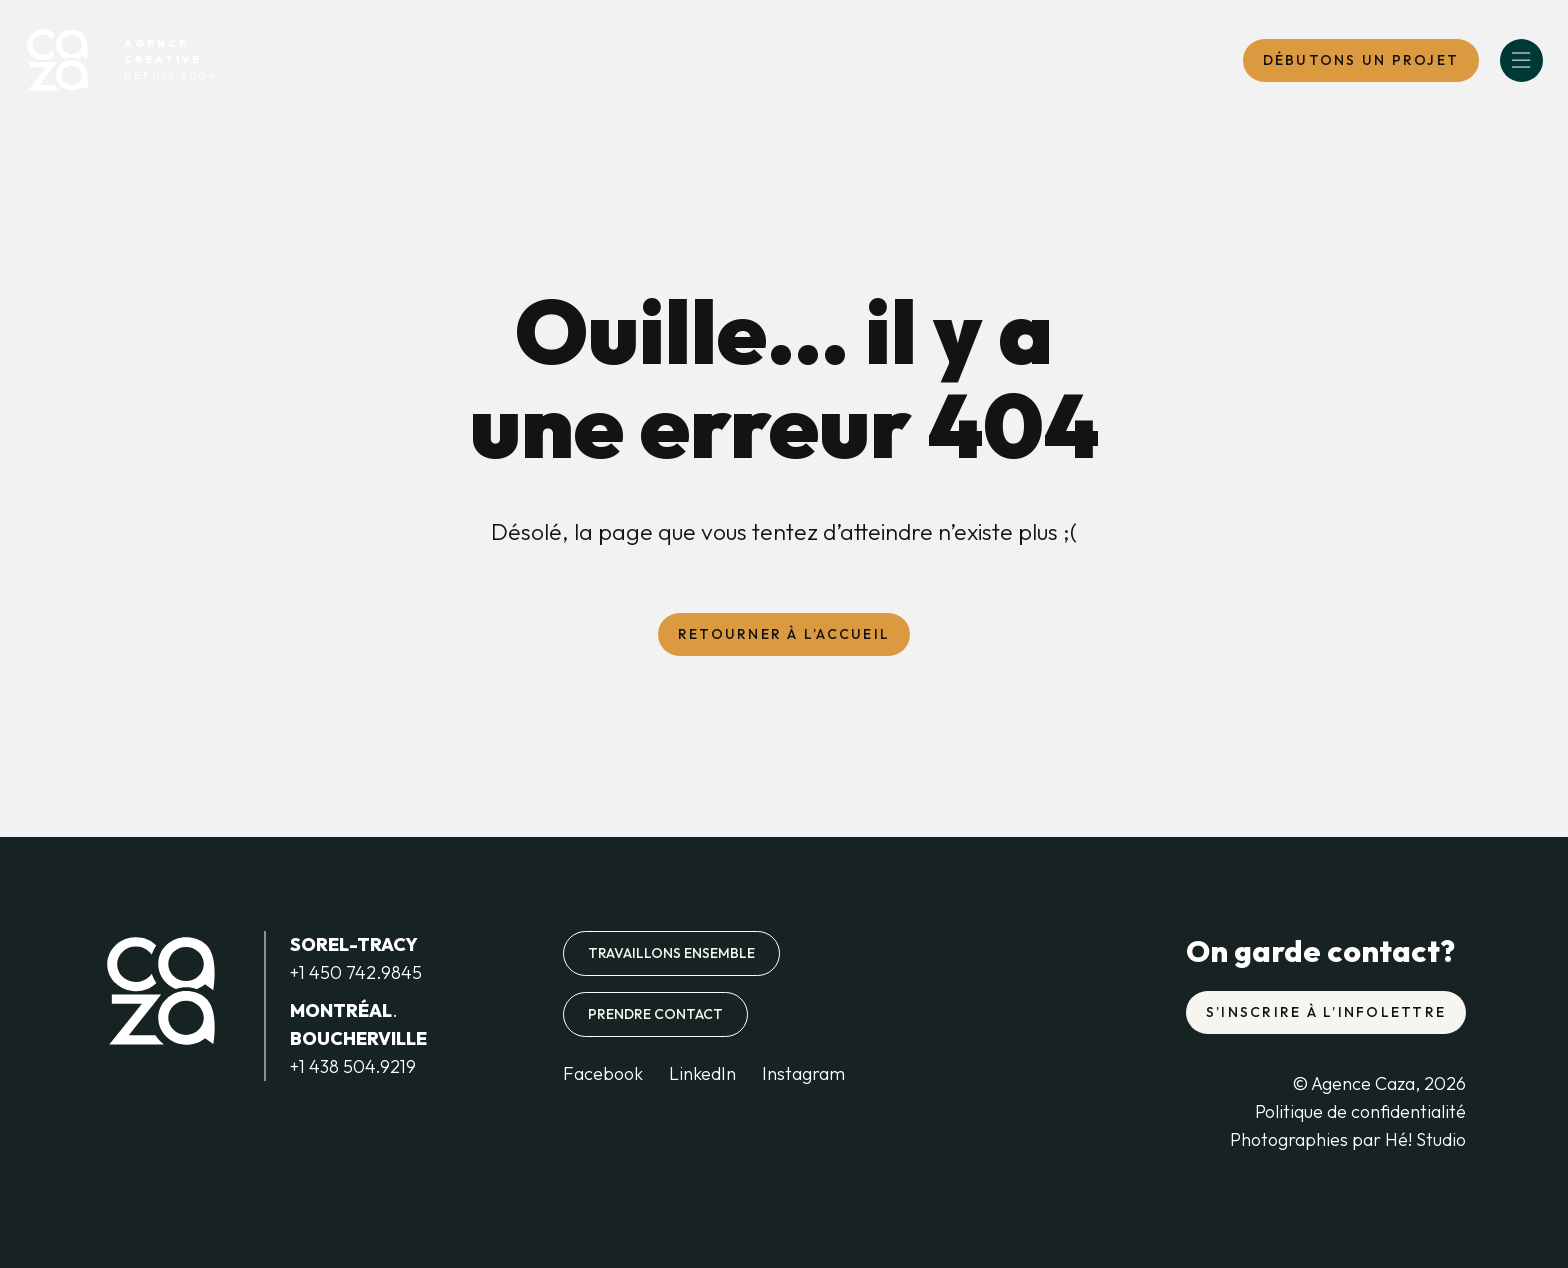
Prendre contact (655, 1014)
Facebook (603, 1073)
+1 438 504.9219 (353, 1066)
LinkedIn (702, 1073)
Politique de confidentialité (1360, 1111)
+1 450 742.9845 (356, 972)
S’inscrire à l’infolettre (1326, 1012)
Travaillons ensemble (671, 953)
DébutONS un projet (1361, 60)
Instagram (803, 1073)
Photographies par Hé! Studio (1348, 1139)
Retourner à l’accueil (784, 634)
